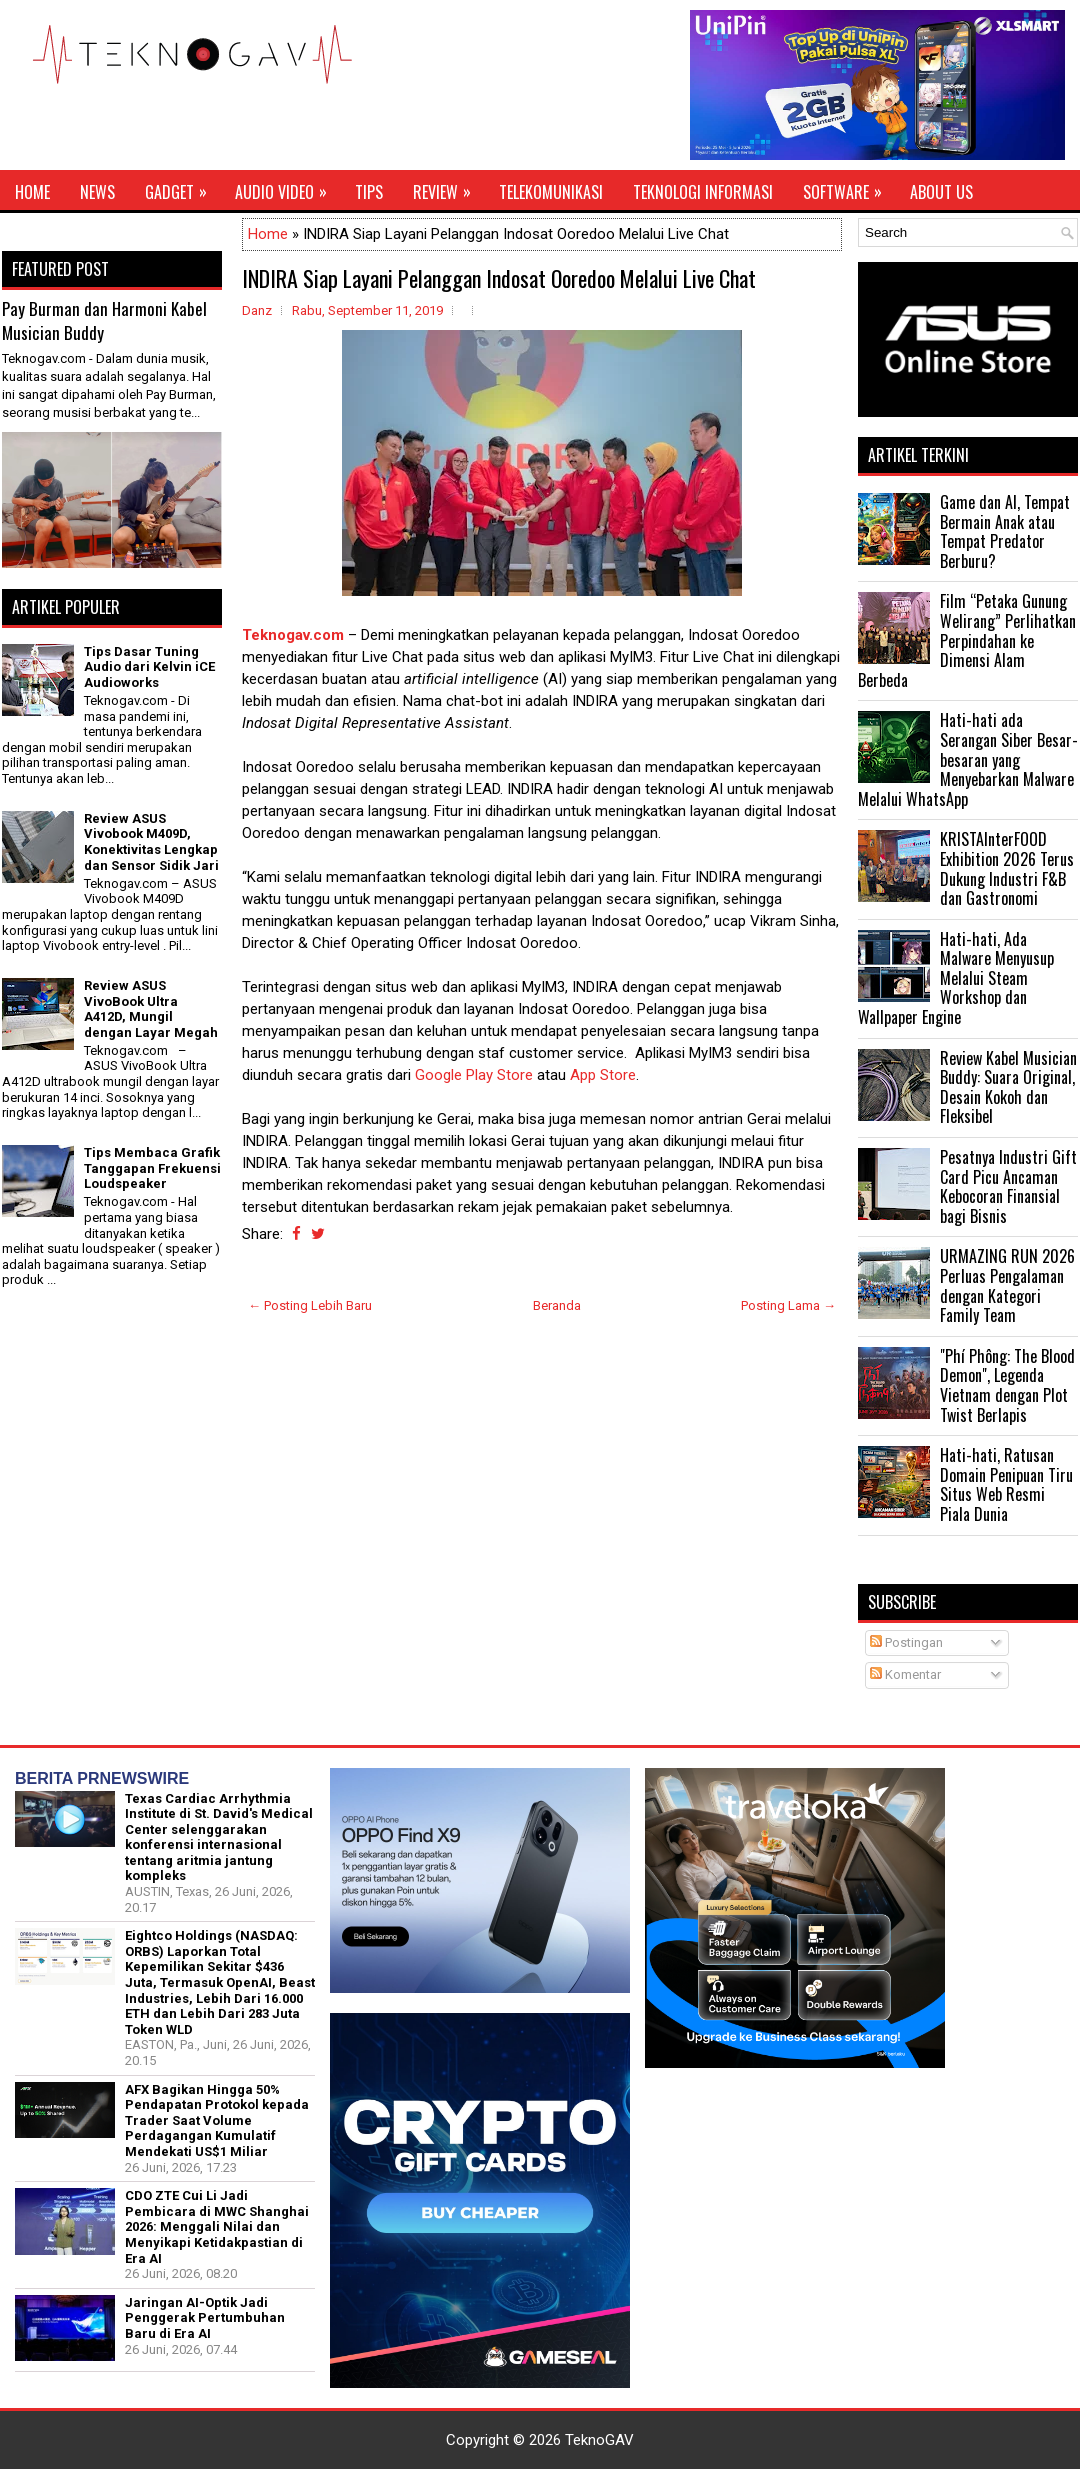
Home (32, 192)
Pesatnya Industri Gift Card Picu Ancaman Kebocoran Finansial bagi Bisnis (1008, 1186)
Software (849, 187)
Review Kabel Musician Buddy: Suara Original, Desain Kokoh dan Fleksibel (1008, 1087)
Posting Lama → (788, 1305)
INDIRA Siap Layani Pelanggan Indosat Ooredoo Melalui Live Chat (499, 278)
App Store (603, 1075)
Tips (369, 192)
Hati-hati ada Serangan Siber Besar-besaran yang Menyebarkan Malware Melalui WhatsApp (968, 759)
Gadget (182, 187)
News (97, 192)
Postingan (906, 1642)
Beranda (557, 1305)
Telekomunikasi (551, 192)
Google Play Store (474, 1075)
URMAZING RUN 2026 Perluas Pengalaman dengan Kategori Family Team (1007, 1285)
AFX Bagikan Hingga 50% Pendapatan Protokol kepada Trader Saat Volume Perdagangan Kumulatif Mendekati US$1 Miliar (217, 2120)
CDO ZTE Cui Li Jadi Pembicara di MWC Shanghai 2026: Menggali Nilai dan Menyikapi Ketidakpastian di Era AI (217, 2226)
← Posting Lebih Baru (310, 1305)
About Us (941, 192)
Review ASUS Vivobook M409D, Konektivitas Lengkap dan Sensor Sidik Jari (151, 842)
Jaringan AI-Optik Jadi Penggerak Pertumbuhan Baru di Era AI (205, 2318)
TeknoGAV (599, 2440)
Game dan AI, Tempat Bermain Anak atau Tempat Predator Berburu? (1005, 531)
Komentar (905, 1674)
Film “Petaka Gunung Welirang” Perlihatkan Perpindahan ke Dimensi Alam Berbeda (967, 640)
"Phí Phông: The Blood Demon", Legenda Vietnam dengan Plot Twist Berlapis (1007, 1385)
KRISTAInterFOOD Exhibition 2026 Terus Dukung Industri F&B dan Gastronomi (1007, 868)
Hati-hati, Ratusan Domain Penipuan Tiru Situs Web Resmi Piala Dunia (1006, 1484)
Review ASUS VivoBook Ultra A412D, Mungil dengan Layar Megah (151, 1009)
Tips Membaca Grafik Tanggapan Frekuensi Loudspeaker (152, 1168)
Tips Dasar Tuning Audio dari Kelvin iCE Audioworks (149, 667)
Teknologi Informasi (703, 192)
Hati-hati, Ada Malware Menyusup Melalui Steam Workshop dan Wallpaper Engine (956, 978)
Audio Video (287, 187)
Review (448, 187)
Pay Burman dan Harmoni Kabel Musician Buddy (104, 320)
